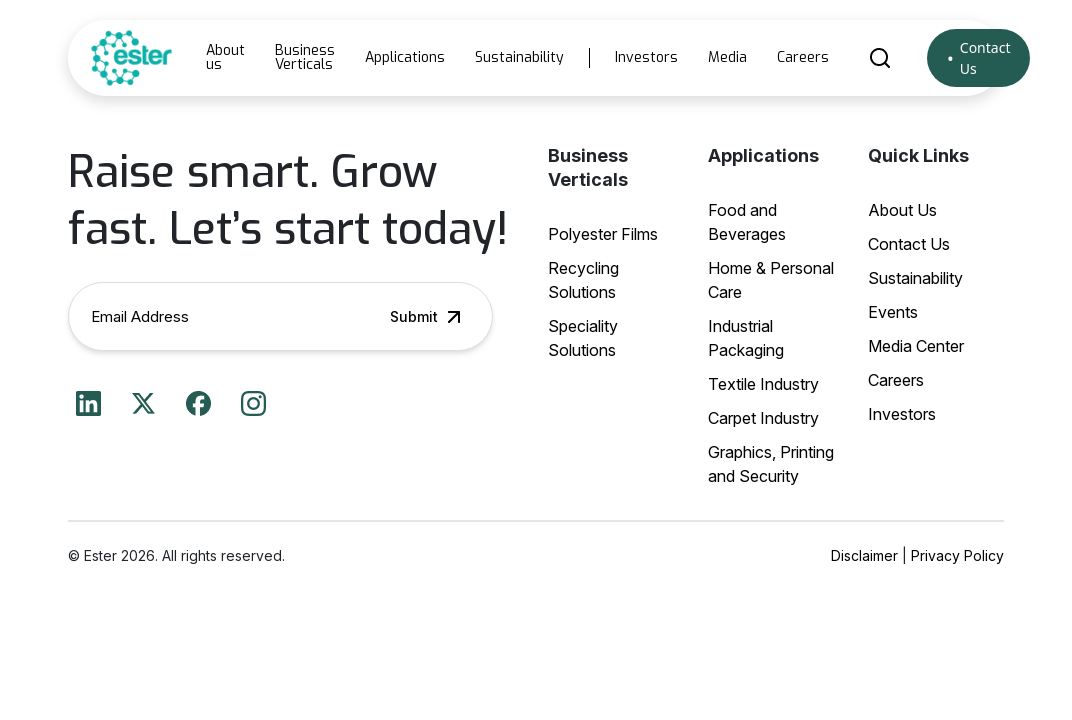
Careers (803, 57)
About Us (902, 210)
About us (225, 57)
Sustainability (519, 57)
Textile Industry (763, 384)
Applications (405, 57)
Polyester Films (603, 234)
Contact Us (985, 58)
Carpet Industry (763, 418)
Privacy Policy (957, 555)
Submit (428, 317)
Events (893, 312)
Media (727, 57)
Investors (646, 57)
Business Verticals (305, 57)
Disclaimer (864, 555)
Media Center (916, 346)
